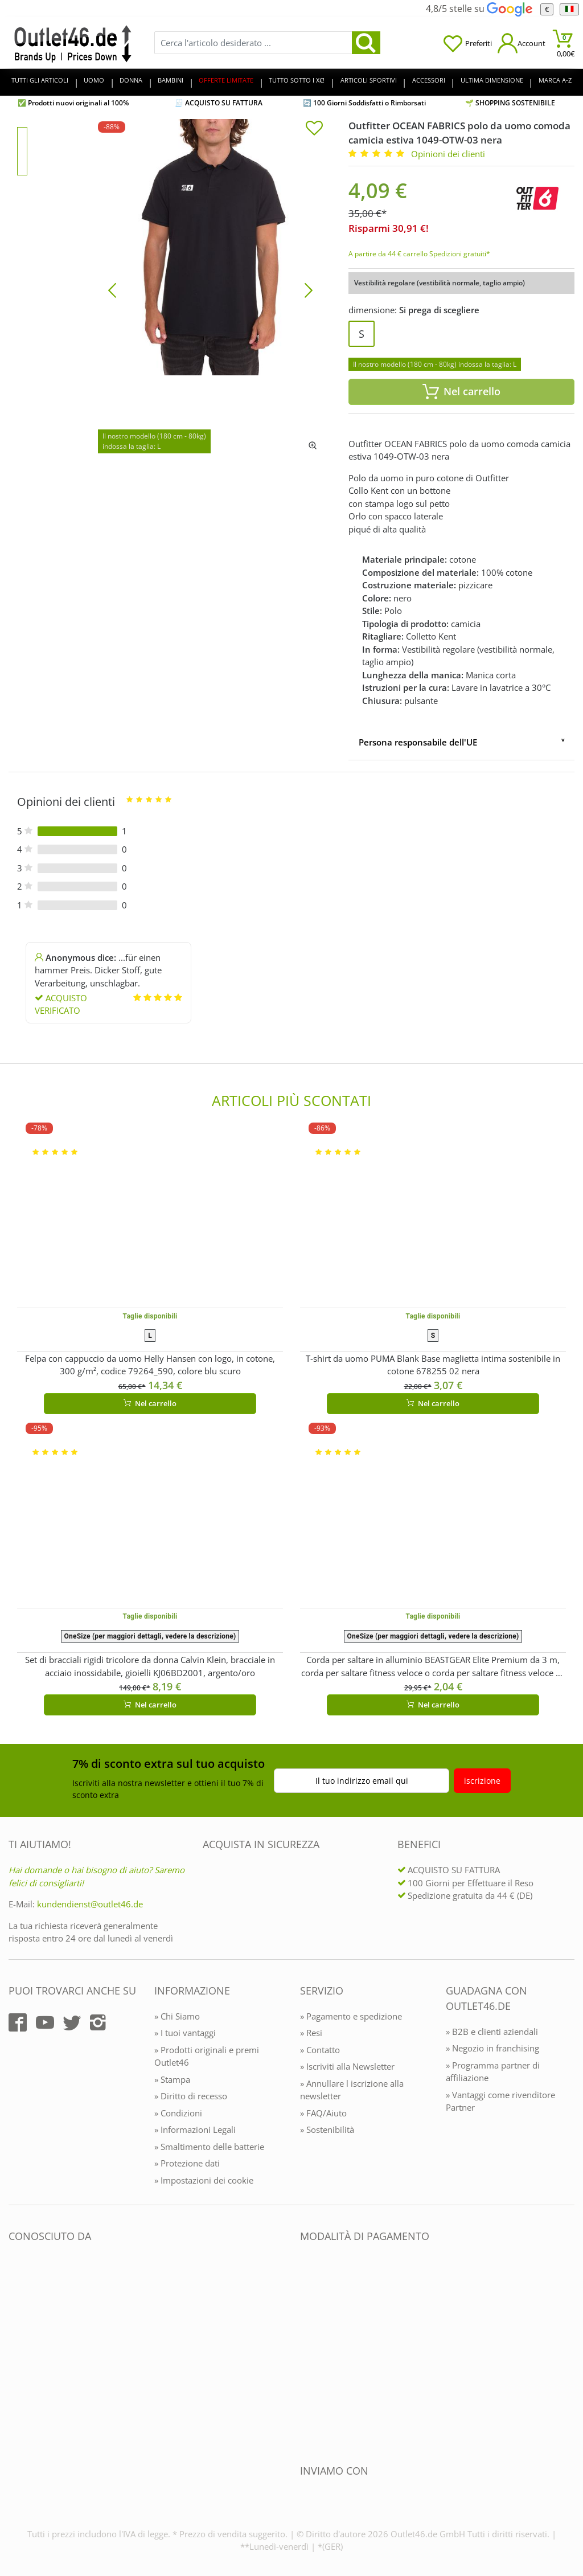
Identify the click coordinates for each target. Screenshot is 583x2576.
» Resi (311, 2032)
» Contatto (320, 2049)
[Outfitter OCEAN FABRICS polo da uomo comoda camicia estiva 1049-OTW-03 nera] (210, 289)
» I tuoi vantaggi (185, 2032)
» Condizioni (178, 2113)
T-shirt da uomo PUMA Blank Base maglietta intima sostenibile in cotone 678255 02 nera (433, 1365)
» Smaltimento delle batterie (209, 2146)
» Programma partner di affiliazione (493, 2071)
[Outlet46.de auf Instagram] (98, 2022)
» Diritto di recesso (190, 2096)
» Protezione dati (187, 2163)
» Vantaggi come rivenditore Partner (500, 2101)
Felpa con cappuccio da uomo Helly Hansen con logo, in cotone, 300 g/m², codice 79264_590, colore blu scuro (150, 1365)
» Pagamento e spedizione (351, 2016)
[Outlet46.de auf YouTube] (45, 2022)
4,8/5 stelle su (479, 8)
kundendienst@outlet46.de (90, 1904)
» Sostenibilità (327, 2129)
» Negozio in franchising (492, 2048)
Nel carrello (150, 1403)
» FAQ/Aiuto (323, 2113)
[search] (366, 42)
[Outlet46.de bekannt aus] (16, 2359)
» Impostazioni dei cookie (203, 2180)
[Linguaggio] (569, 9)
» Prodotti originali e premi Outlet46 (206, 2056)
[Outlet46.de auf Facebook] (18, 2022)
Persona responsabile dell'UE (418, 742)
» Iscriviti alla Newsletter (347, 2066)
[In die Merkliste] (314, 129)
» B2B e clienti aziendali (492, 2031)
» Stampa (172, 2079)
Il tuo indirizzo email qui (361, 1780)
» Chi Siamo (177, 2016)
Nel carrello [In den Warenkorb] (461, 391)
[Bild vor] (308, 289)
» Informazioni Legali (195, 2129)
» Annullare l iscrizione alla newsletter (352, 2090)
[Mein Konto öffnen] (521, 43)
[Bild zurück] (112, 289)
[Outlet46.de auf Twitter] (72, 2022)
